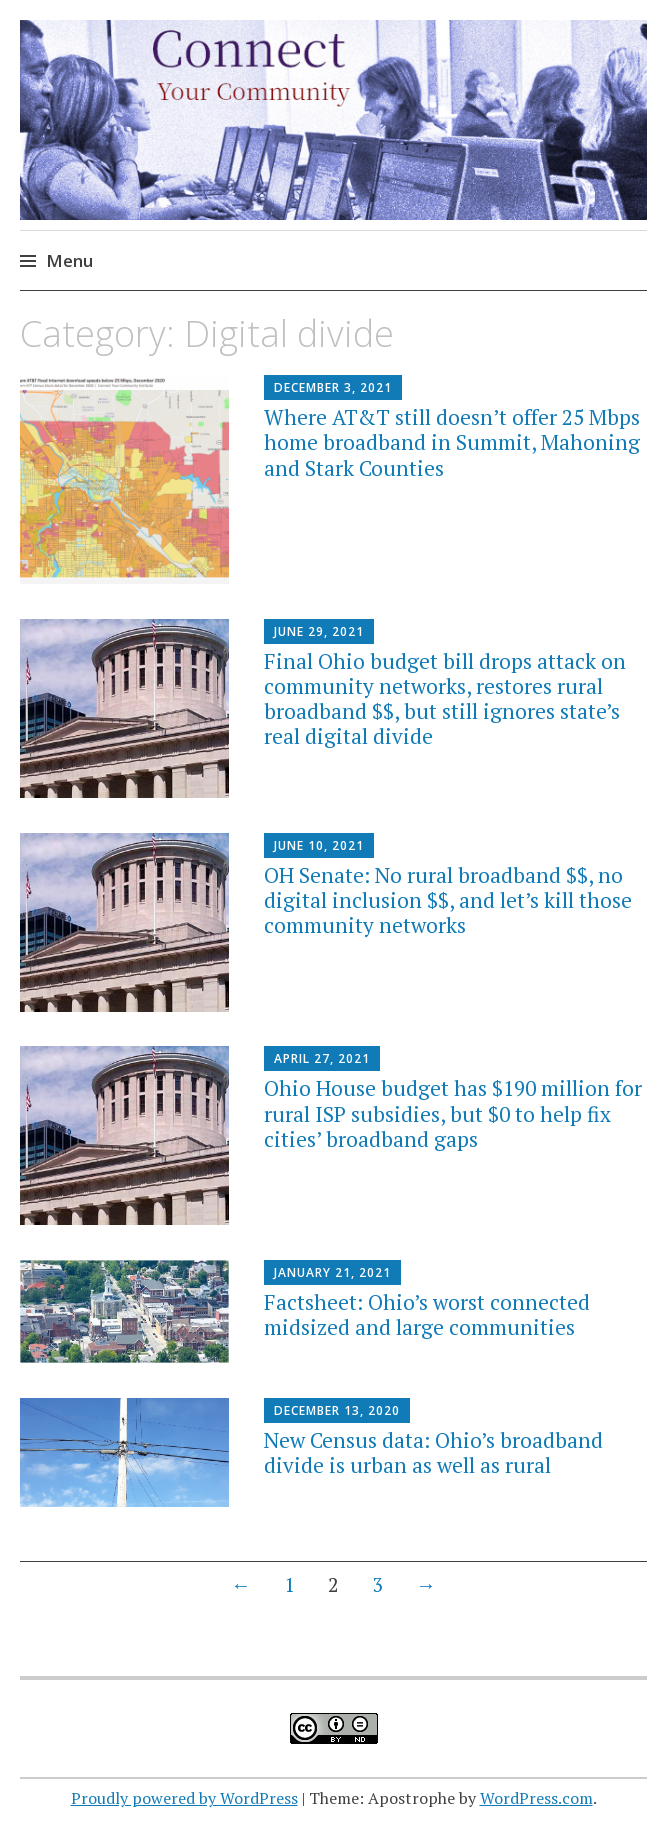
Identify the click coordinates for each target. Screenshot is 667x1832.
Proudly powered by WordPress (184, 1798)
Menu (69, 260)
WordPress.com (536, 1798)
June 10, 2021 (319, 845)
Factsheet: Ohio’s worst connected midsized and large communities (427, 1314)
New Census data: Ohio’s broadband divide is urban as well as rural (433, 1452)
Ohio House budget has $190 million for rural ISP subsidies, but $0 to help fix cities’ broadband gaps (453, 1113)
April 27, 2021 (322, 1058)
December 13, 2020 (337, 1410)
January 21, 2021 (332, 1272)
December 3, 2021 (333, 387)
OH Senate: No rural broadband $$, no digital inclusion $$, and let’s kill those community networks (448, 900)
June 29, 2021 (319, 631)
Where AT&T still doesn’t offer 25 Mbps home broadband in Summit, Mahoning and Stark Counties (452, 442)
